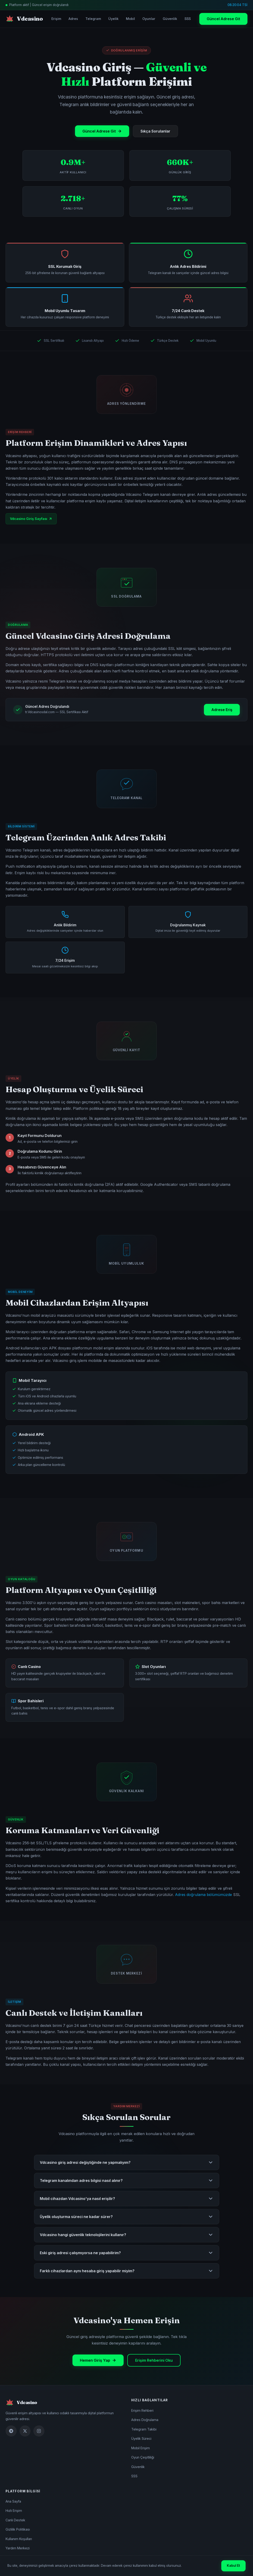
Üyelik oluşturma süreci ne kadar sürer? (126, 2216)
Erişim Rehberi (142, 2410)
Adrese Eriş (221, 718)
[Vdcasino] (64, 2402)
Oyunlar (148, 19)
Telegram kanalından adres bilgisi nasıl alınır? (126, 2180)
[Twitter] (25, 2431)
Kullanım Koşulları (19, 2539)
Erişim (56, 19)
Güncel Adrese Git (223, 18)
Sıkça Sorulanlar (155, 131)
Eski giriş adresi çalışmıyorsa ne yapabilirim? (126, 2253)
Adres (73, 19)
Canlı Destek (15, 2520)
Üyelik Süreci (141, 2438)
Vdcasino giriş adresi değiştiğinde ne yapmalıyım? (126, 2162)
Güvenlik (170, 19)
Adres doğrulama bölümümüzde (203, 1903)
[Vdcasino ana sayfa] (24, 19)
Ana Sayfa (13, 2501)
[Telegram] (11, 2431)
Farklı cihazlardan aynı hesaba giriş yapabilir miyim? (126, 2271)
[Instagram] (38, 2431)
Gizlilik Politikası (18, 2529)
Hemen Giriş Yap (98, 2369)
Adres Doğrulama (144, 2420)
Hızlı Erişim (14, 2511)
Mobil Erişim (140, 2448)
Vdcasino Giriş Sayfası (31, 528)
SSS (187, 19)
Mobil (130, 19)
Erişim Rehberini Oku (154, 2369)
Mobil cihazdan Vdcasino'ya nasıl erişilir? (126, 2198)
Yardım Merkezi (18, 2548)
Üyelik (113, 19)
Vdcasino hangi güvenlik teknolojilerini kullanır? (126, 2234)
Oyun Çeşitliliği (142, 2457)
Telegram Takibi (143, 2429)
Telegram (93, 19)
